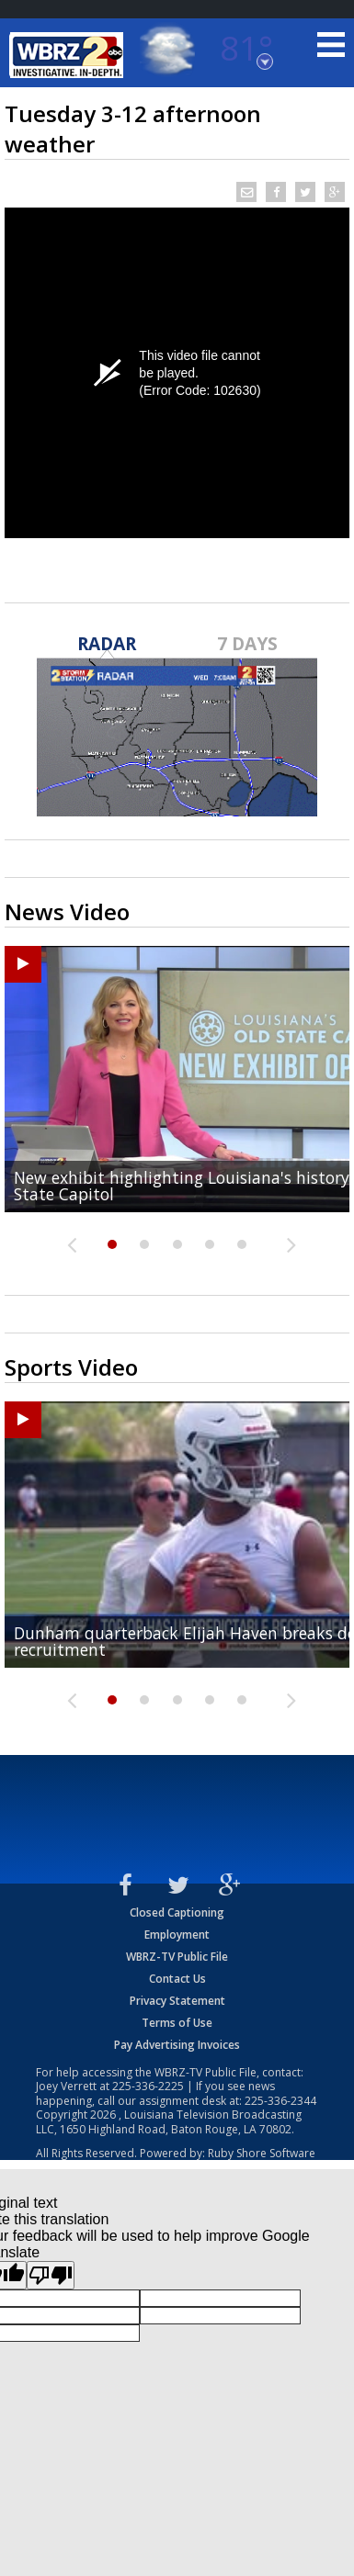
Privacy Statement (177, 2000)
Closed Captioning (177, 1912)
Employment (177, 1934)
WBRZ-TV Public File (177, 1956)
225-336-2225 (148, 2086)
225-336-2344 (280, 2101)
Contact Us (177, 1978)
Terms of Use (177, 2022)
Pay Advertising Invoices (177, 2045)
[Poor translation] (50, 2275)
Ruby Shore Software (261, 2153)
